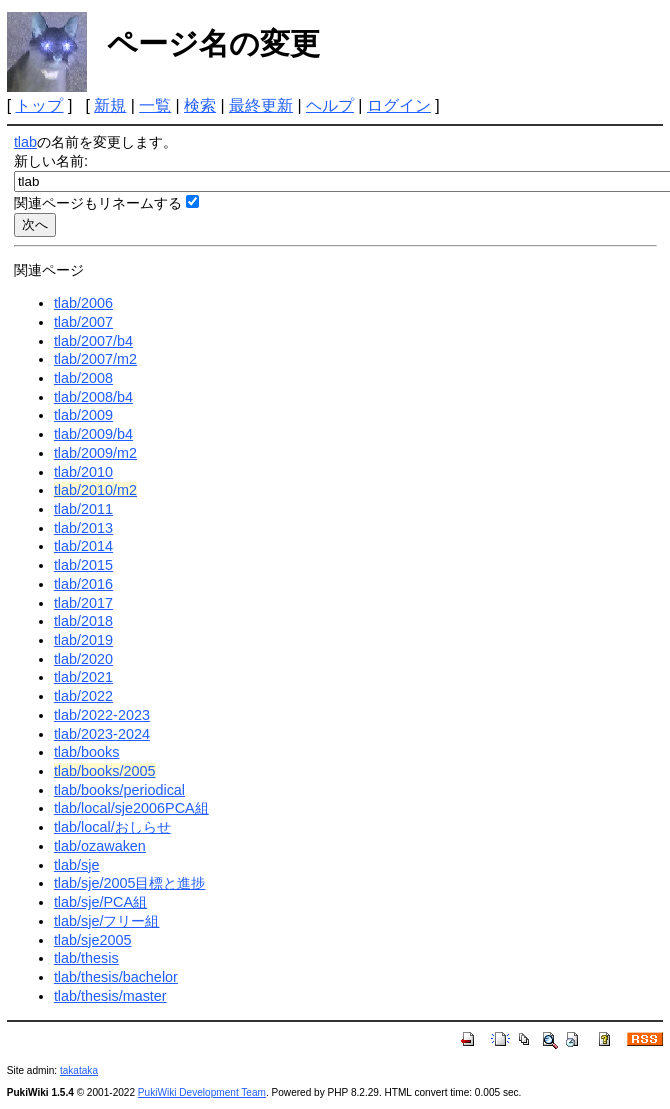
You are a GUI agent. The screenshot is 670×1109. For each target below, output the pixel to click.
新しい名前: (51, 161)
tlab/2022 (83, 696)
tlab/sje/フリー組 (107, 921)
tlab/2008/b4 (93, 397)
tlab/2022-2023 (102, 715)
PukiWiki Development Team (202, 1092)
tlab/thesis (86, 958)
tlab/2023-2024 (102, 734)
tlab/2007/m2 (95, 359)
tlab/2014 (83, 546)
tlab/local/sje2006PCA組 (131, 808)
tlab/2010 (83, 472)
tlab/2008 (83, 378)
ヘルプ (330, 105)
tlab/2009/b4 (93, 434)
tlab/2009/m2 (95, 453)
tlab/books (87, 752)
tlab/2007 (83, 322)
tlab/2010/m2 (95, 490)
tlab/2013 (83, 528)
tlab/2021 (83, 677)
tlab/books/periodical (119, 790)
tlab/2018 (83, 621)
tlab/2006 (83, 303)
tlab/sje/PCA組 (100, 902)
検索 (200, 105)
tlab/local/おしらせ (112, 827)
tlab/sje (77, 865)
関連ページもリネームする (98, 203)
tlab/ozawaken (100, 846)
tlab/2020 (83, 659)
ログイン (399, 105)
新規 (110, 105)
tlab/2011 (83, 509)
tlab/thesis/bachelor (116, 977)
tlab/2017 (83, 603)
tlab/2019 (83, 640)
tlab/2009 (83, 415)
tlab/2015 (83, 565)
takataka (79, 1070)
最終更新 (261, 105)
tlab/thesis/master (110, 996)
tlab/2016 (83, 584)
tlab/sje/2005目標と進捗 (130, 883)
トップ (39, 105)
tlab (25, 142)
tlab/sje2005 (93, 940)
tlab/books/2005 (105, 771)
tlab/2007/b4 (93, 341)
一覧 (155, 105)
